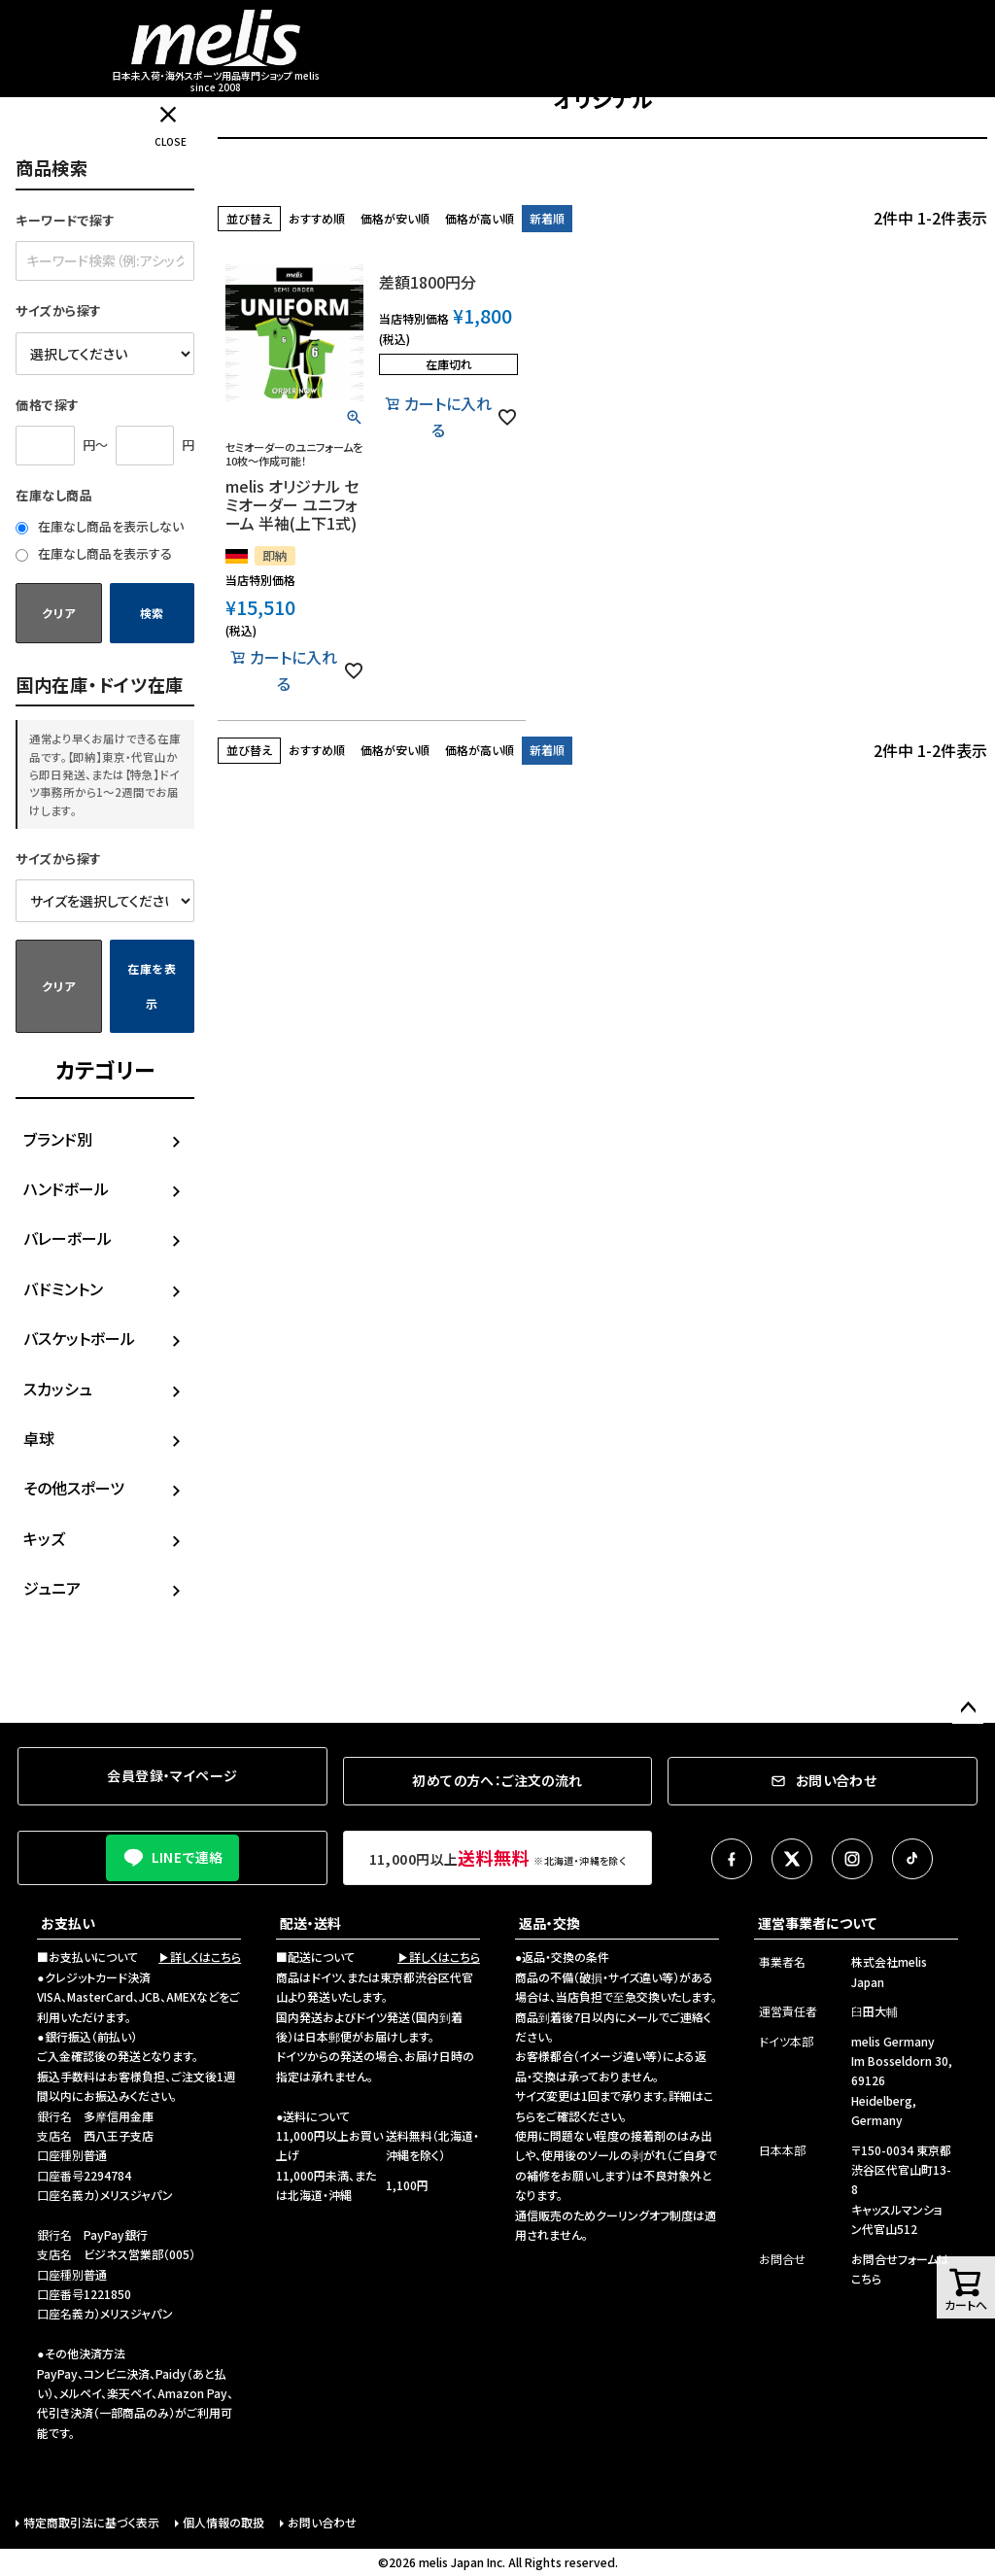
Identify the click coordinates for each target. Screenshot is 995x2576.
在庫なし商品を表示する (94, 553)
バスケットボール (79, 1338)
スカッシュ (57, 1388)
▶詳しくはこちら (199, 1956)
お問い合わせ (322, 2522)
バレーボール (67, 1238)
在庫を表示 (152, 986)
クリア (58, 612)
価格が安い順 (394, 218)
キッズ (44, 1538)
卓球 (38, 1438)
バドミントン (63, 1288)
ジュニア (52, 1587)
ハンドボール (66, 1188)
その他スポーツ (73, 1487)
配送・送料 (310, 1923)
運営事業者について (817, 1923)
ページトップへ (967, 1708)
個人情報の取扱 (223, 2522)
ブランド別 (57, 1139)
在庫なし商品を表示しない (100, 526)
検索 (152, 612)
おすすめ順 (317, 218)
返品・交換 (549, 1923)
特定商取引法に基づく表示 (91, 2522)
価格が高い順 (479, 218)
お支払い (68, 1923)
